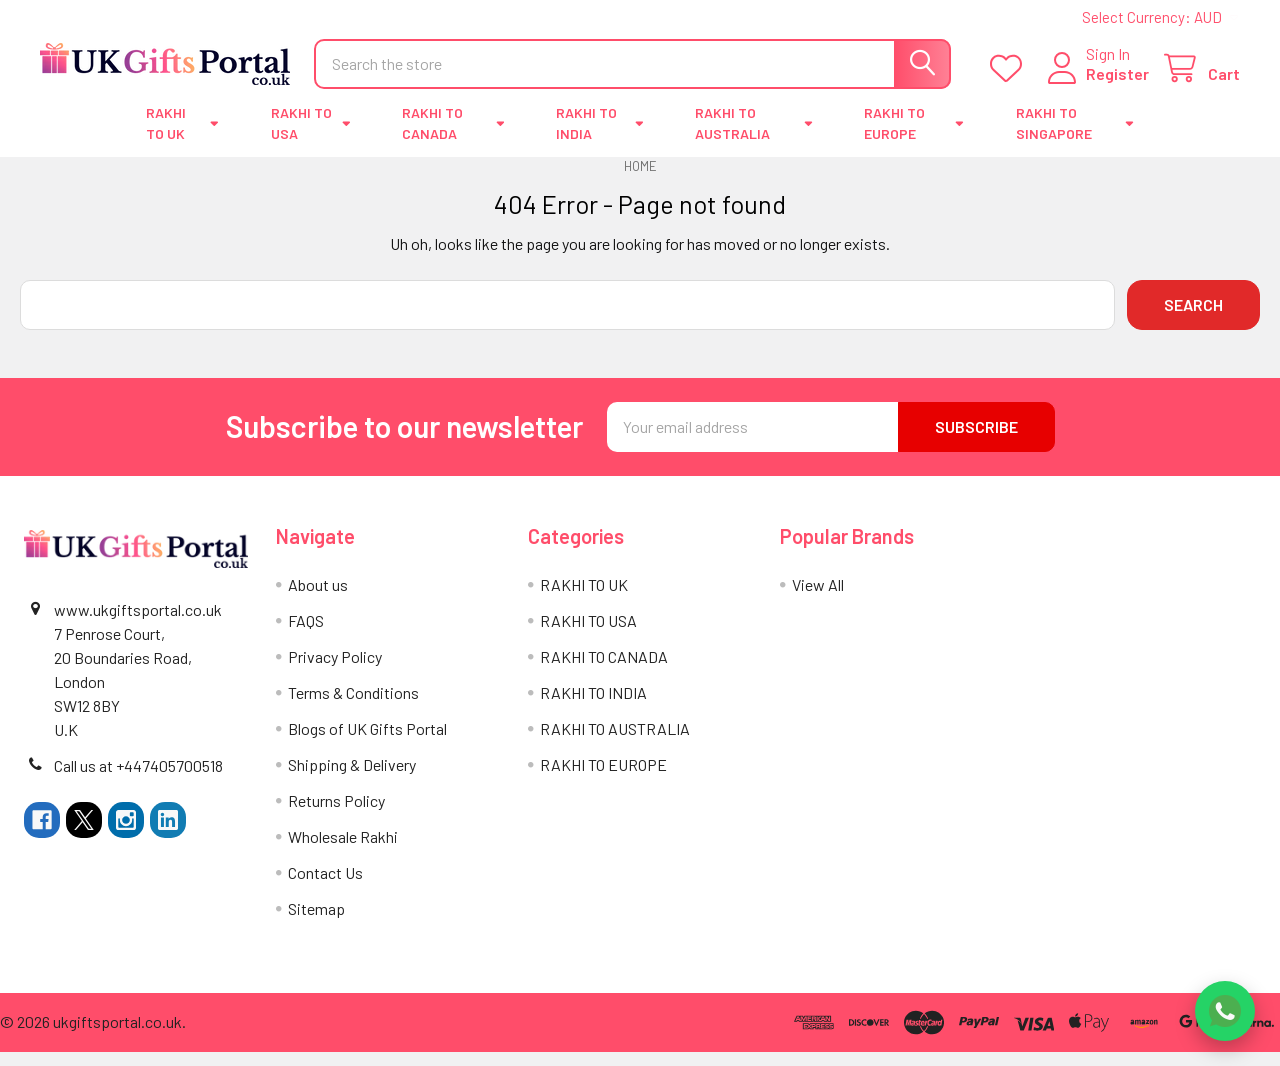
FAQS (306, 634)
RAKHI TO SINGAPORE (1075, 137)
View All (818, 598)
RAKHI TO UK (182, 137)
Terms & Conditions (353, 706)
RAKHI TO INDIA (599, 137)
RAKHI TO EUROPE (914, 137)
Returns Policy (336, 814)
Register (1117, 82)
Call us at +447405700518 (138, 779)
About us (318, 598)
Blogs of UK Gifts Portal (367, 742)
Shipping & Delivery (352, 778)
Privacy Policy (335, 670)
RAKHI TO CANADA (453, 137)
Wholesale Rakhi (343, 850)
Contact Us (325, 886)
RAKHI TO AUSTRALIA (754, 137)
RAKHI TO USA (311, 137)
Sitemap (316, 922)
